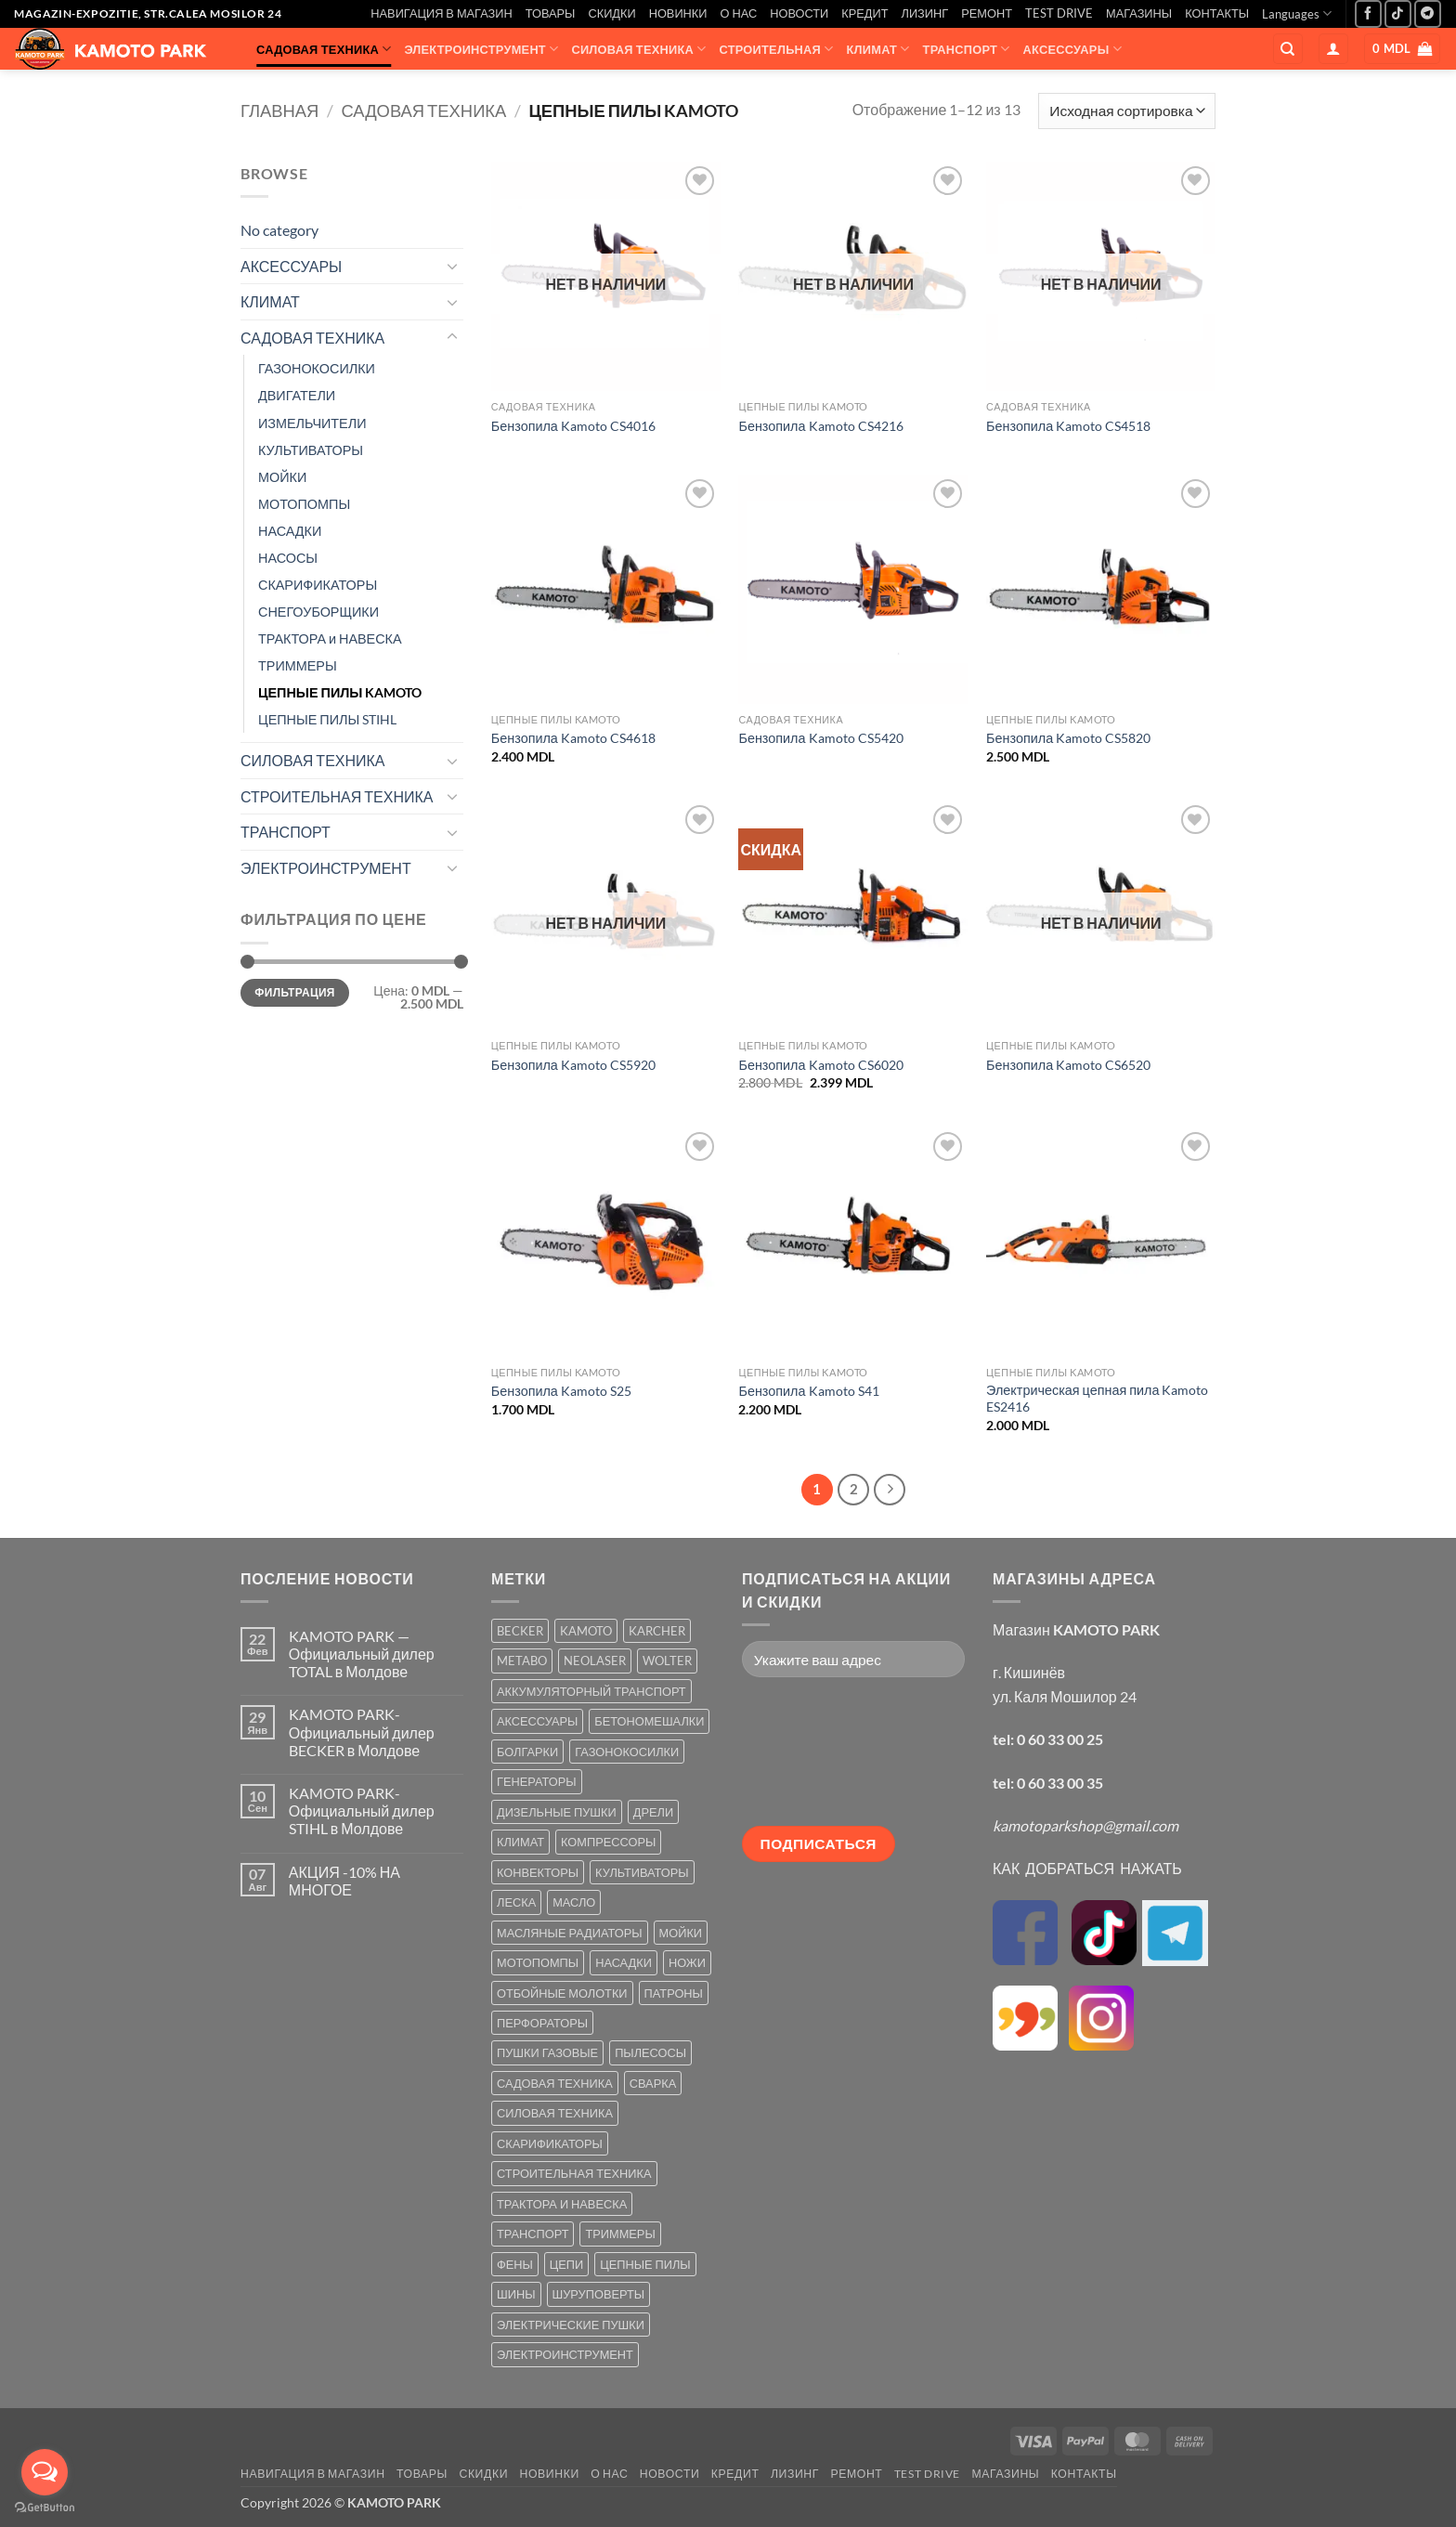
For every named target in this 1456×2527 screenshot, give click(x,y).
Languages (1297, 13)
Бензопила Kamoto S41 (808, 1391)
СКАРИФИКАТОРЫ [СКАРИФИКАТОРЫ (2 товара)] (550, 2143)
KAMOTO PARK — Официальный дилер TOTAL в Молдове (362, 1653)
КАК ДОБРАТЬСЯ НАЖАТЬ (1087, 1868)
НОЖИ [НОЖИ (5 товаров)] (687, 1962)
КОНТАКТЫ (1217, 13)
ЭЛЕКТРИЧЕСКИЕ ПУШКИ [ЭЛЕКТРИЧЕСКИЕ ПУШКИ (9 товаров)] (570, 2324)
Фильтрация (294, 992)
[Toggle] (452, 265)
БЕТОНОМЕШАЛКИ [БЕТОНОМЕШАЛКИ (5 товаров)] (649, 1720)
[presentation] (818, 1759)
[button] (1333, 48)
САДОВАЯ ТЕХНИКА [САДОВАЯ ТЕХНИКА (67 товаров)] (555, 2083)
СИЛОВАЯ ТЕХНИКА (638, 49)
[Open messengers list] (44, 2472)
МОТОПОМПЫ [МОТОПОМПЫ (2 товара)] (537, 1962)
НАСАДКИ (289, 531)
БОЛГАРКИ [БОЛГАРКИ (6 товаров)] (527, 1751)
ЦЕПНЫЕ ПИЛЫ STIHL (327, 719)
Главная (279, 110)
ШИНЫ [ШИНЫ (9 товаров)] (516, 2293)
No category (279, 230)
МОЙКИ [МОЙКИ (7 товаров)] (680, 1932)
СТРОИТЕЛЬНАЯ (777, 49)
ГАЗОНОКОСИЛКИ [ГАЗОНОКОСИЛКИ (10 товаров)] (627, 1751)
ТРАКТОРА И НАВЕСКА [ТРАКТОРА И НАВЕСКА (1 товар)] (562, 2203)
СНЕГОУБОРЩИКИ (318, 611)
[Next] (889, 1489)
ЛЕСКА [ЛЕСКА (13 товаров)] (516, 1902)
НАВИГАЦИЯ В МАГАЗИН (441, 13)
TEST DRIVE (1059, 13)
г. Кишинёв (1029, 1672)
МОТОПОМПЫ (304, 504)
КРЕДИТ (864, 13)
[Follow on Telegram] (1427, 13)
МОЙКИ (282, 477)
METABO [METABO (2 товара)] (522, 1660)
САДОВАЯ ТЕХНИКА (323, 49)
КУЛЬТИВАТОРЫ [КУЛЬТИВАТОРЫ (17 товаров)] (642, 1872)
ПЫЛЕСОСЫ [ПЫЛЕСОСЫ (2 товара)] (650, 2052)
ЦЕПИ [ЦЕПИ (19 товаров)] (566, 2264)
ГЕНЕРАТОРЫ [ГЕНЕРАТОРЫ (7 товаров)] (537, 1781)
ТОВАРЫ (551, 13)
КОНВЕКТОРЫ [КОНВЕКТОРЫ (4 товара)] (537, 1872)
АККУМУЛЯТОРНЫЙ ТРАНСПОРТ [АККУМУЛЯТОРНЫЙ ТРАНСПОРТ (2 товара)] (591, 1691)
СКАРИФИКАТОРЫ (317, 585)
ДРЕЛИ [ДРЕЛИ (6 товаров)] (653, 1811)
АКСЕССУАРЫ (1072, 49)
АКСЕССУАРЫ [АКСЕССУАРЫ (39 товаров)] (537, 1720)
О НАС (739, 13)
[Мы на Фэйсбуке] (1368, 13)
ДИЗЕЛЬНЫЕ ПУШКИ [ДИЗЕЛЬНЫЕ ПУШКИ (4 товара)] (557, 1811)
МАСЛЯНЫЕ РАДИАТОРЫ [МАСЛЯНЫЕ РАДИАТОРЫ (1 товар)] (570, 1932)
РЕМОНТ (986, 13)
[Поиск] (1288, 48)
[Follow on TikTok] (1397, 13)
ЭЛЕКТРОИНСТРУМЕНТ (481, 49)
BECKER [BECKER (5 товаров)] (520, 1630)
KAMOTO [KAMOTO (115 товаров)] (586, 1630)
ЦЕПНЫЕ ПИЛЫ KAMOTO (340, 692)
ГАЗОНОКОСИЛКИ (316, 368)
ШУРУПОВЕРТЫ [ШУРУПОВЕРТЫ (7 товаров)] (598, 2293)
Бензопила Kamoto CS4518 (1068, 426)
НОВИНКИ (678, 13)
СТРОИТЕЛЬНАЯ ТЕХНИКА (336, 796)
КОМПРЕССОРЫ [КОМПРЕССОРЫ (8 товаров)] (608, 1841)
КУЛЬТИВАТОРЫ (310, 450)
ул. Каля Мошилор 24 (1065, 1696)
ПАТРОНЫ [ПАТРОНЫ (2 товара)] (673, 1993)
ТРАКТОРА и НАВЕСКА (330, 638)
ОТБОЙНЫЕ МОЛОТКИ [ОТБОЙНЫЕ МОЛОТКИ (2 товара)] (562, 1993)
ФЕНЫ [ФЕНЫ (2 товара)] (515, 2264)
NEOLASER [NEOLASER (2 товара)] (595, 1660)
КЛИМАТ (878, 49)
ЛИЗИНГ (925, 13)
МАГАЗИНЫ (1139, 13)
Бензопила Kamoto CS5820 (1068, 738)
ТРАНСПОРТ (966, 49)
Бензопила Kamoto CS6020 (820, 1065)
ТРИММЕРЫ (297, 665)
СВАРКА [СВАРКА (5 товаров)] (653, 2083)
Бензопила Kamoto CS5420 (820, 738)
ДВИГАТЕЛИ (296, 395)
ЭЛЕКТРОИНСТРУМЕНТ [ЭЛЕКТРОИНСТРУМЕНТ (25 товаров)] (565, 2354)
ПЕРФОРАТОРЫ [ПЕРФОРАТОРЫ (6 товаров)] (542, 2022)
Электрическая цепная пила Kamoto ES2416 (1097, 1398)
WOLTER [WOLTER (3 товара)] (667, 1660)
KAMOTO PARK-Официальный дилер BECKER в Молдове (362, 1731)
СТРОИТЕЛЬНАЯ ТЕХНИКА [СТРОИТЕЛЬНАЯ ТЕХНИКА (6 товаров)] (574, 2173)
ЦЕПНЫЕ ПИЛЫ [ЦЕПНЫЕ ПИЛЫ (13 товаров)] (645, 2264)
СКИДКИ (611, 13)
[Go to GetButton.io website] (44, 2508)
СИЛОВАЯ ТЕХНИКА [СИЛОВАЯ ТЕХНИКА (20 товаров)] (555, 2112)
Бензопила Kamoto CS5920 (573, 1065)
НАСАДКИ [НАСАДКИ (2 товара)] (623, 1962)
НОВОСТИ (799, 13)
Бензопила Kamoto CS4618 (573, 738)
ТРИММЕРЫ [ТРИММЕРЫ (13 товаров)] (620, 2233)
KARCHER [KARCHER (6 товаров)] (657, 1630)
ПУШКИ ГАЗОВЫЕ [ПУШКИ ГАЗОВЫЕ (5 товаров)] (547, 2052)
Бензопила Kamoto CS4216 (820, 426)
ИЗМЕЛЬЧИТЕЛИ (312, 423)
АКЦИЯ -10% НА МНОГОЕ (344, 1880)
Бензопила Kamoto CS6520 (1068, 1065)
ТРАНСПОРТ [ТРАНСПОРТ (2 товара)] (532, 2233)
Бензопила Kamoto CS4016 (573, 426)
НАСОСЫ (288, 558)
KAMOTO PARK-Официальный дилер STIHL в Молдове (362, 1810)
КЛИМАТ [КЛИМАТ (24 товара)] (520, 1841)
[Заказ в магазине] (1127, 111)
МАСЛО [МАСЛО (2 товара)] (573, 1902)
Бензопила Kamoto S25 (561, 1391)
